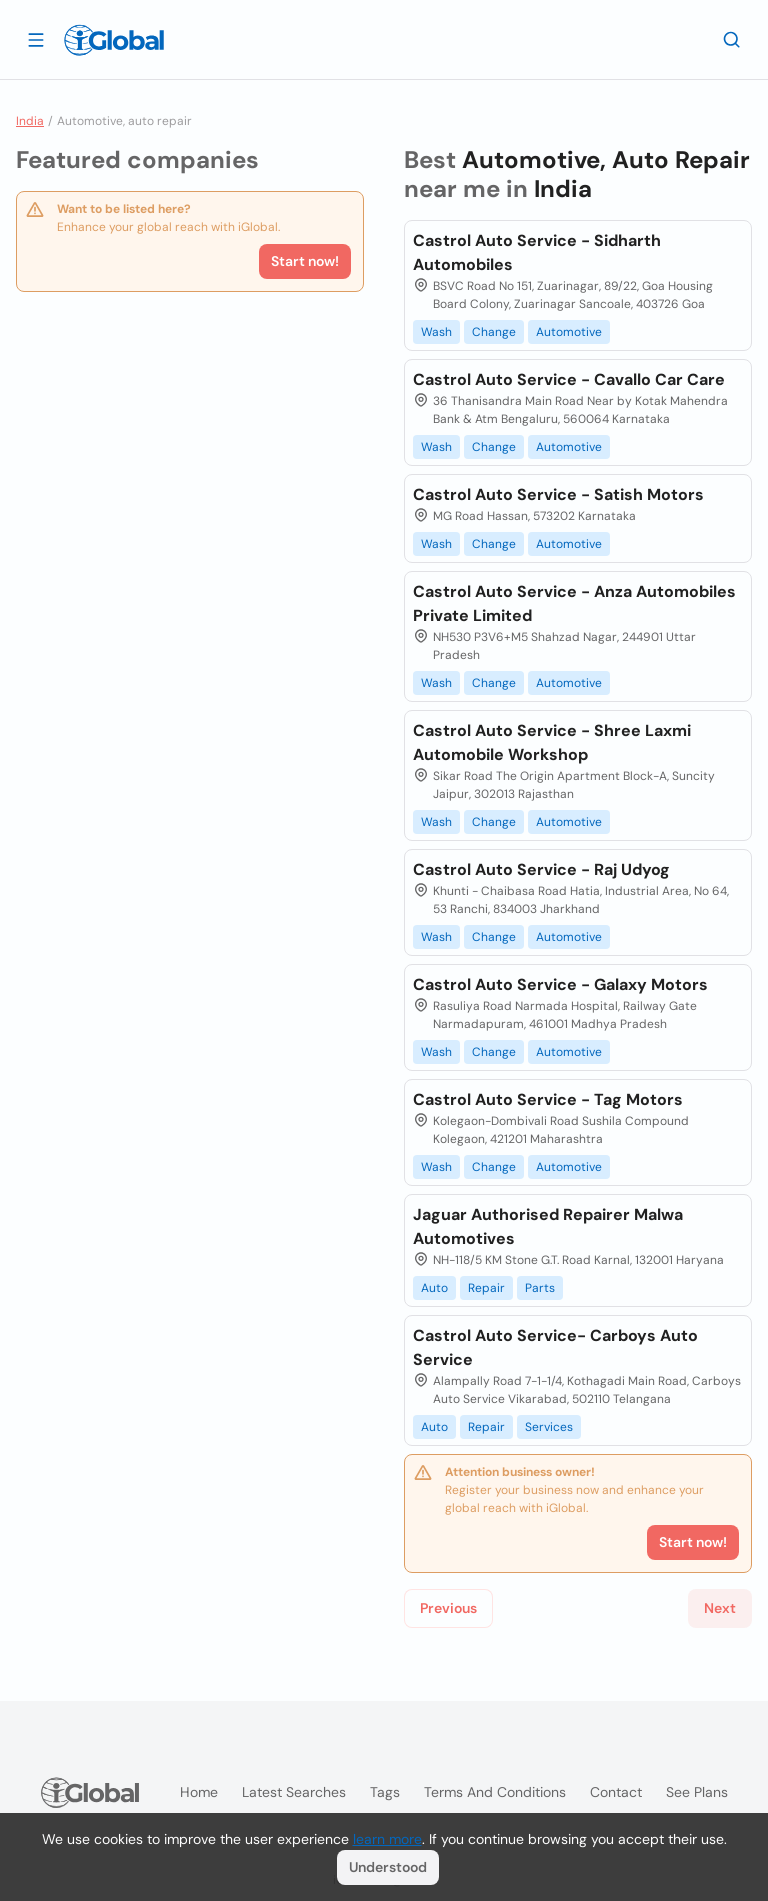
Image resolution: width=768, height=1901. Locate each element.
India (30, 121)
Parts (540, 1288)
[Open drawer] (36, 39)
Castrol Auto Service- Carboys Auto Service (555, 1347)
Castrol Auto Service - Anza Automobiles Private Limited (574, 603)
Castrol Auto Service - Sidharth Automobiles (537, 252)
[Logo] (114, 40)
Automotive (569, 332)
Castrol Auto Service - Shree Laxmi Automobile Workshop (552, 742)
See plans (697, 1792)
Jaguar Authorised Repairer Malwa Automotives (548, 1226)
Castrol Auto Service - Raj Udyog (541, 869)
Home (199, 1792)
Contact (616, 1792)
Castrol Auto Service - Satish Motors (558, 494)
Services (549, 1427)
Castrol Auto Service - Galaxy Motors (560, 984)
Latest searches (294, 1792)
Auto (434, 1288)
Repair (486, 1288)
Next (720, 1608)
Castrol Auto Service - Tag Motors (548, 1099)
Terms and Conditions (495, 1792)
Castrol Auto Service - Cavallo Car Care (569, 379)
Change (494, 332)
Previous (448, 1608)
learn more (387, 1839)
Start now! (305, 261)
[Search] (732, 39)
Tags (385, 1792)
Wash (436, 332)
